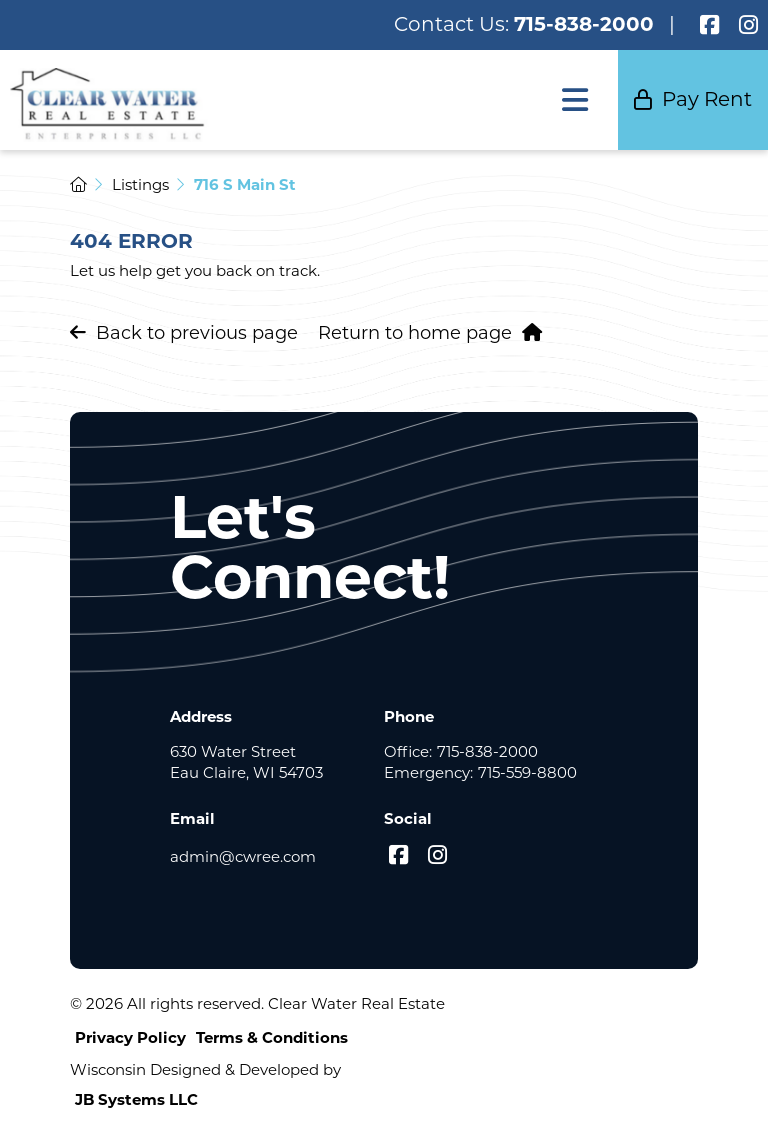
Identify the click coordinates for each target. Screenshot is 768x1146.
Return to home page (430, 333)
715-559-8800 (527, 772)
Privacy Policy (130, 1037)
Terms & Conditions (272, 1037)
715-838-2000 (584, 24)
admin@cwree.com (243, 856)
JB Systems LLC (136, 1099)
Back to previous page (184, 333)
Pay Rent (693, 99)
